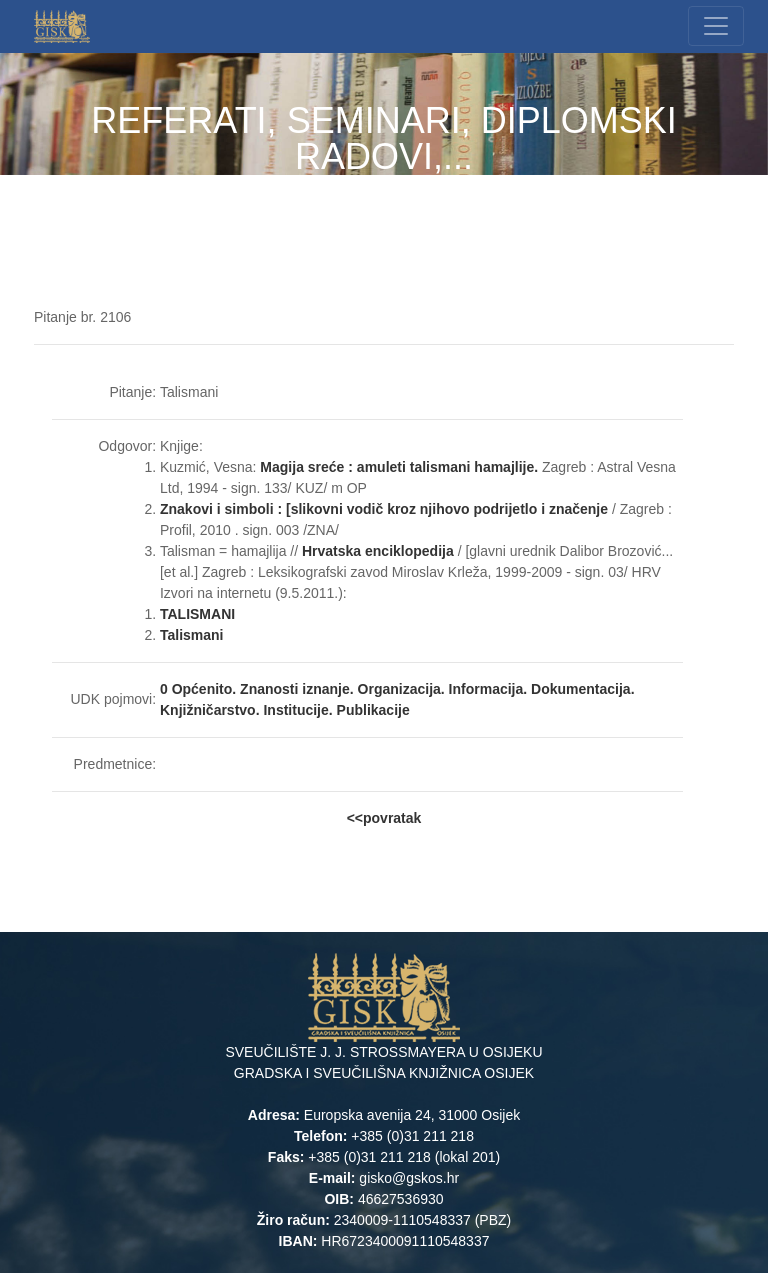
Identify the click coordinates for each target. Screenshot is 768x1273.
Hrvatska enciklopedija (380, 551)
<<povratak (384, 818)
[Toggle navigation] (716, 26)
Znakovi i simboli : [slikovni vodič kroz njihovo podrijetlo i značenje (384, 509)
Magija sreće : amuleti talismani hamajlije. (399, 467)
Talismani (192, 635)
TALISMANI (197, 614)
